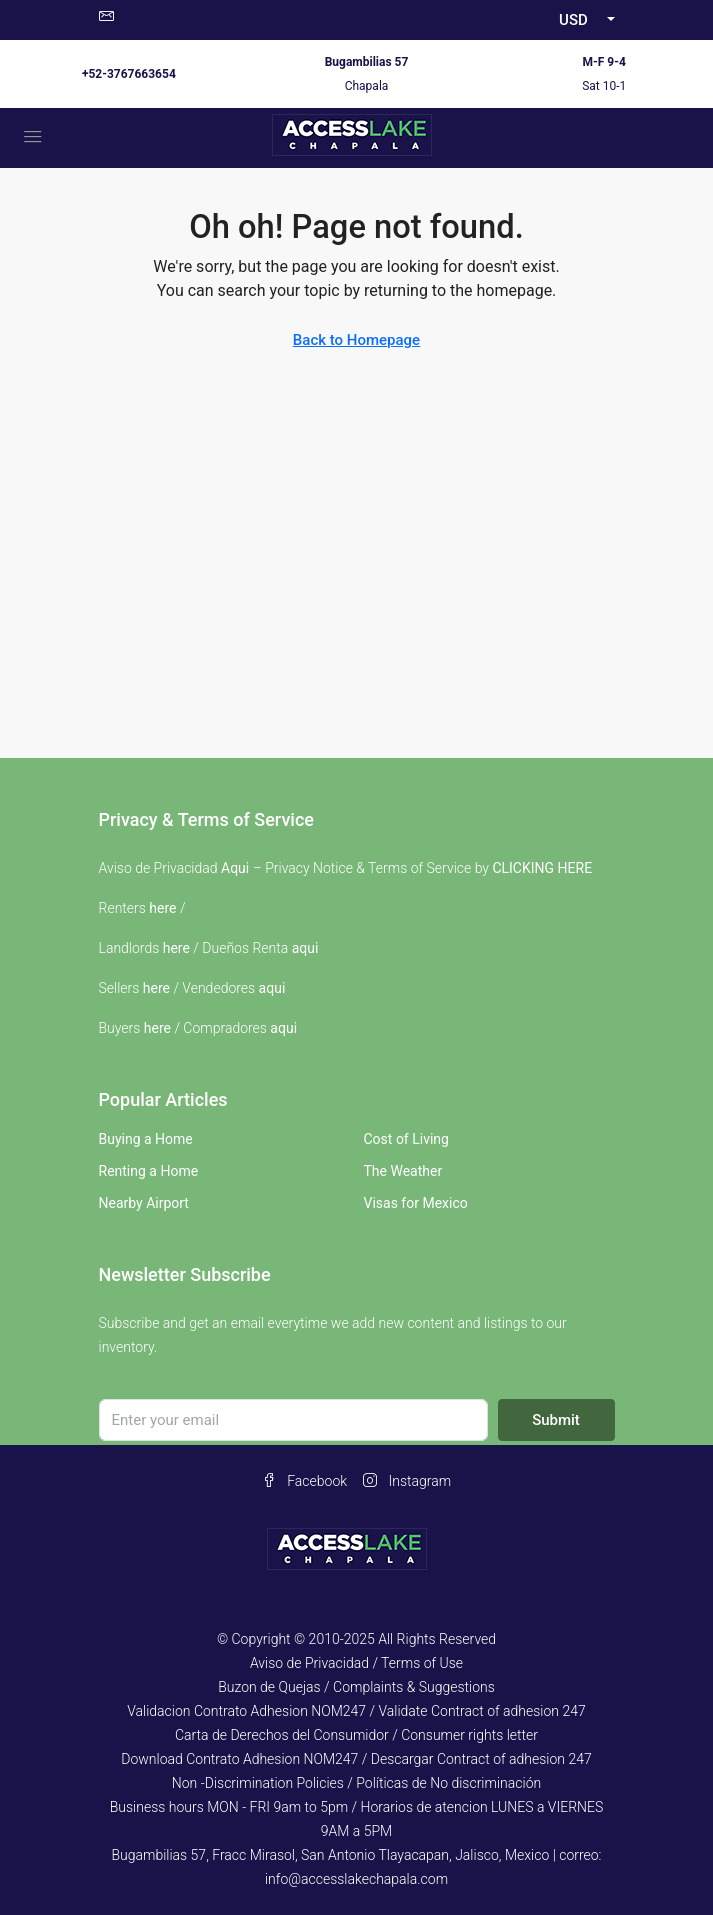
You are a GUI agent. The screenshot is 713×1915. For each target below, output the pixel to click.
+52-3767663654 (129, 74)
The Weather (403, 1171)
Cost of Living (406, 1139)
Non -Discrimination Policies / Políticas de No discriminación (356, 1783)
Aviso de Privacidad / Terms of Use (356, 1663)
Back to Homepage (356, 340)
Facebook (304, 1481)
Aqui (235, 868)
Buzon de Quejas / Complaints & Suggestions (356, 1687)
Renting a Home (149, 1171)
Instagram (407, 1481)
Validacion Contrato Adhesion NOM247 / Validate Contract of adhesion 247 (356, 1711)
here (162, 908)
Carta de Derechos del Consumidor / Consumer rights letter (356, 1735)
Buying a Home (146, 1139)
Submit (556, 1420)
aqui (305, 948)
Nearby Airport (144, 1203)
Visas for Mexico (416, 1203)
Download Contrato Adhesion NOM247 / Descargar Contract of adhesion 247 (356, 1759)
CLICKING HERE (542, 868)
